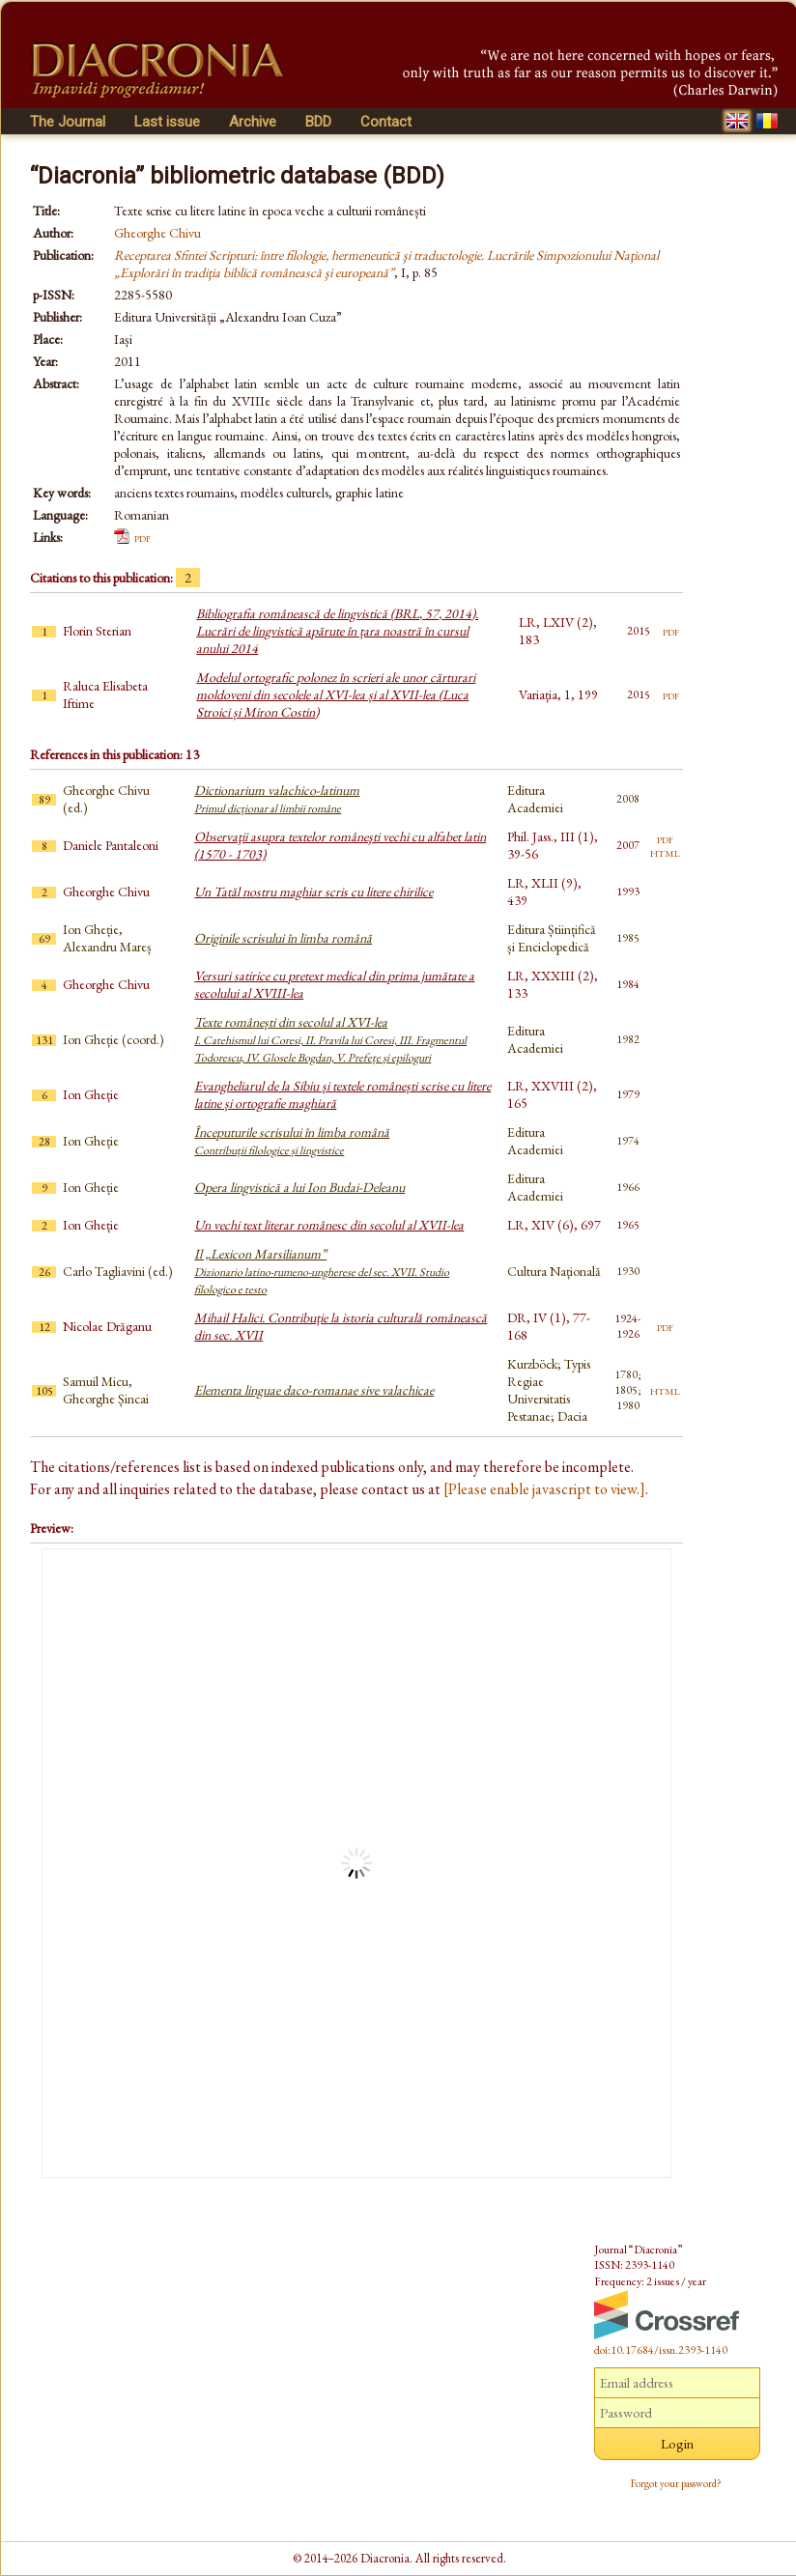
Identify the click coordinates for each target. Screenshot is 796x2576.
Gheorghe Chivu (157, 232)
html (665, 852)
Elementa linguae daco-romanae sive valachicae (314, 1390)
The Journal (67, 121)
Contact (386, 121)
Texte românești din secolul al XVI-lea (330, 1039)
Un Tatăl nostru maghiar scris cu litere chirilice (313, 891)
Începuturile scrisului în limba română (291, 1140)
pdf (142, 537)
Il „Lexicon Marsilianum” (321, 1271)
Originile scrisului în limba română (283, 938)
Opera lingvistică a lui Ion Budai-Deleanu (299, 1187)
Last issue (167, 121)
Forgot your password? (676, 2483)
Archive (252, 121)
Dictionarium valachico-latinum (276, 798)
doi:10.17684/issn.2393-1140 (660, 2350)
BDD (318, 121)
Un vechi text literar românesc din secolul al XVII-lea (329, 1224)
